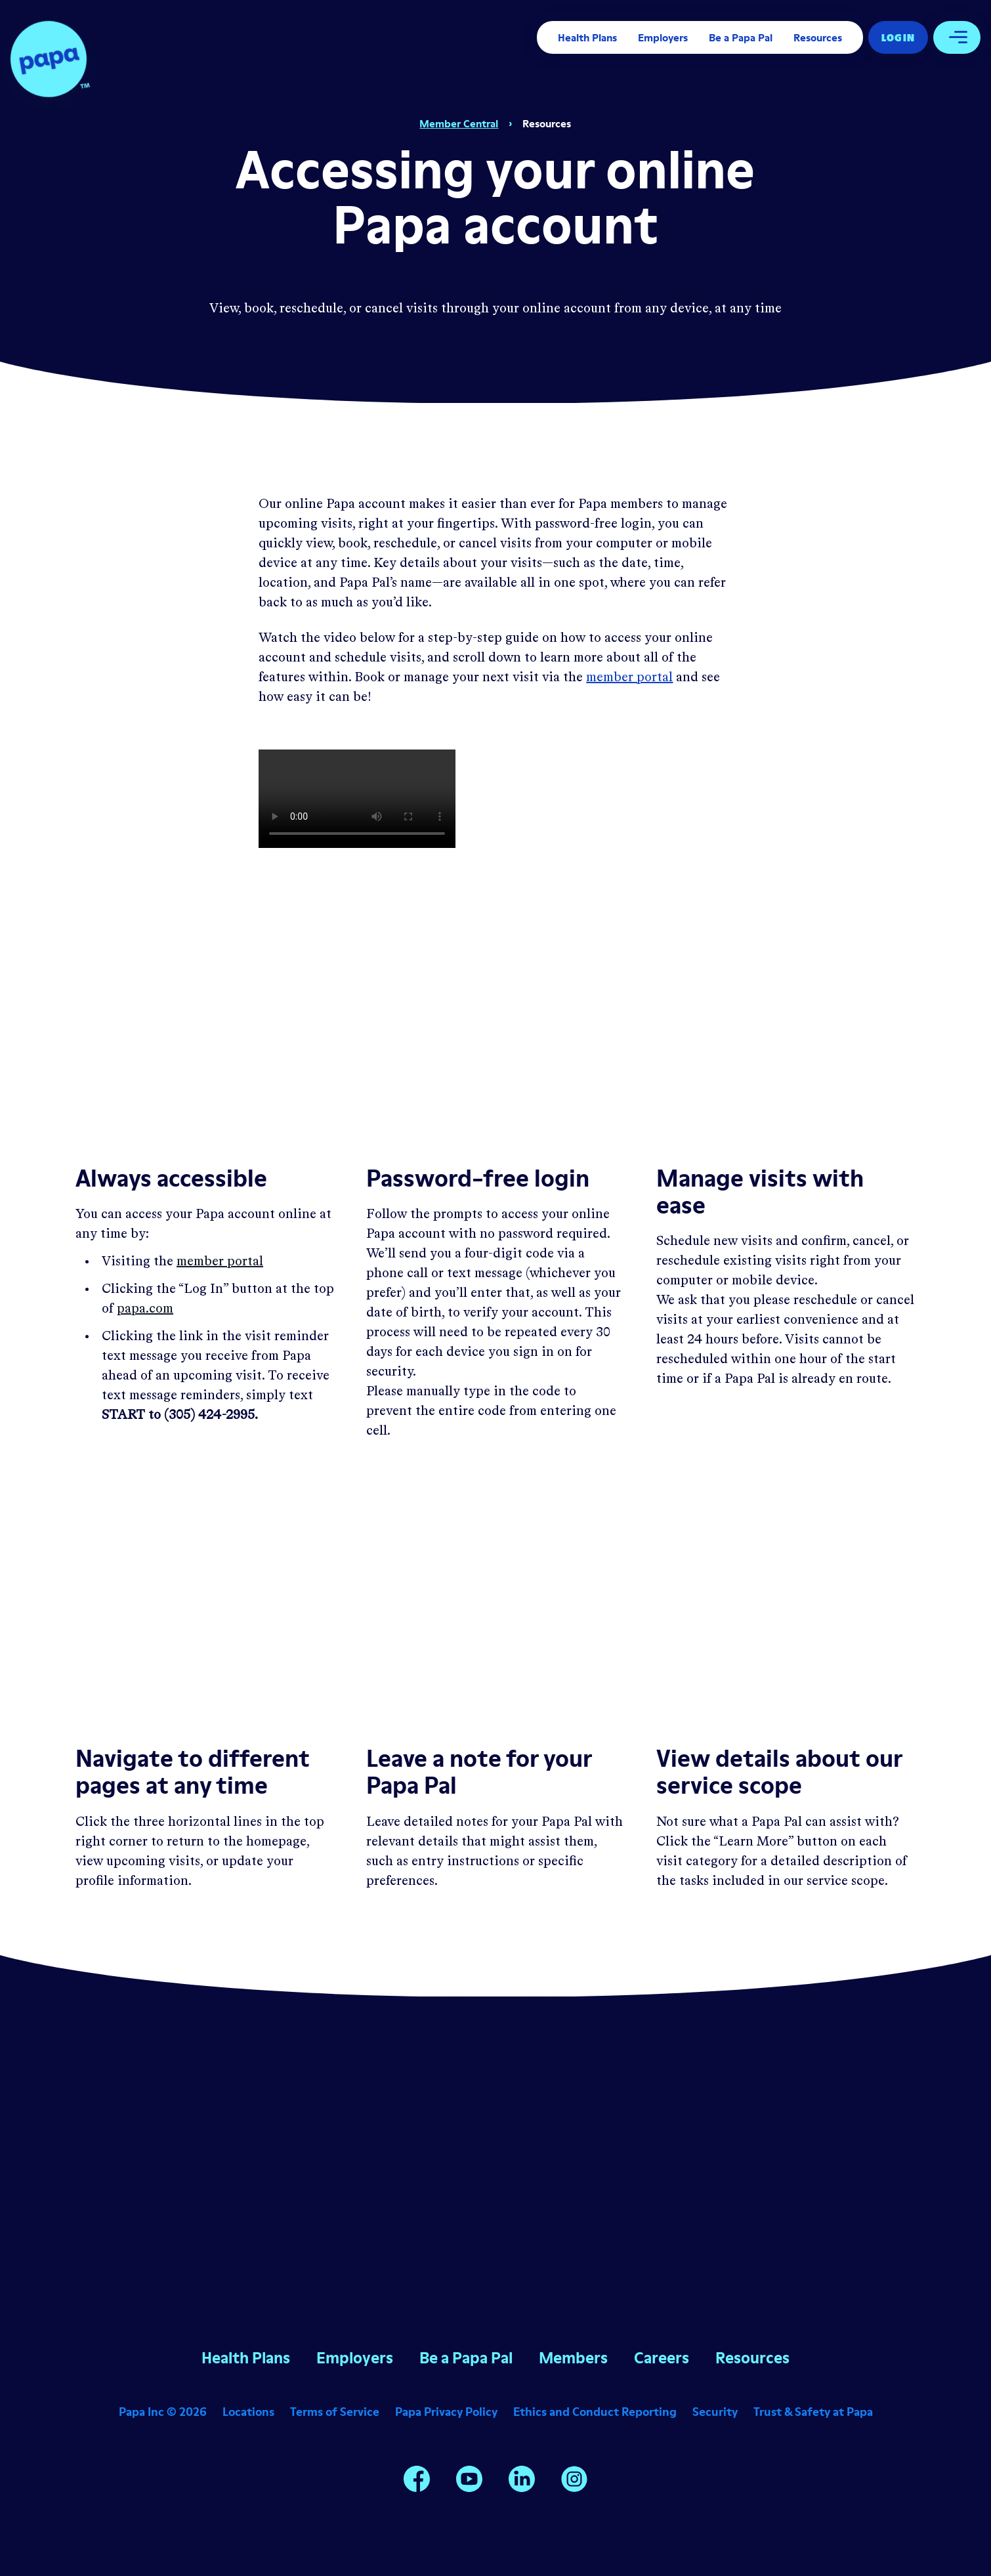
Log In (898, 37)
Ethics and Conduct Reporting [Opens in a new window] (595, 2411)
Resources (817, 37)
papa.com (145, 1309)
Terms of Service (334, 2411)
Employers (663, 37)
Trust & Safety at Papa (813, 2411)
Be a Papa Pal (740, 37)
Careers (661, 2358)
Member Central (458, 123)
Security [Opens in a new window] (715, 2411)
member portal (629, 678)
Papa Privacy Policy (446, 2411)
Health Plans (587, 37)
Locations (248, 2411)
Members (573, 2358)
